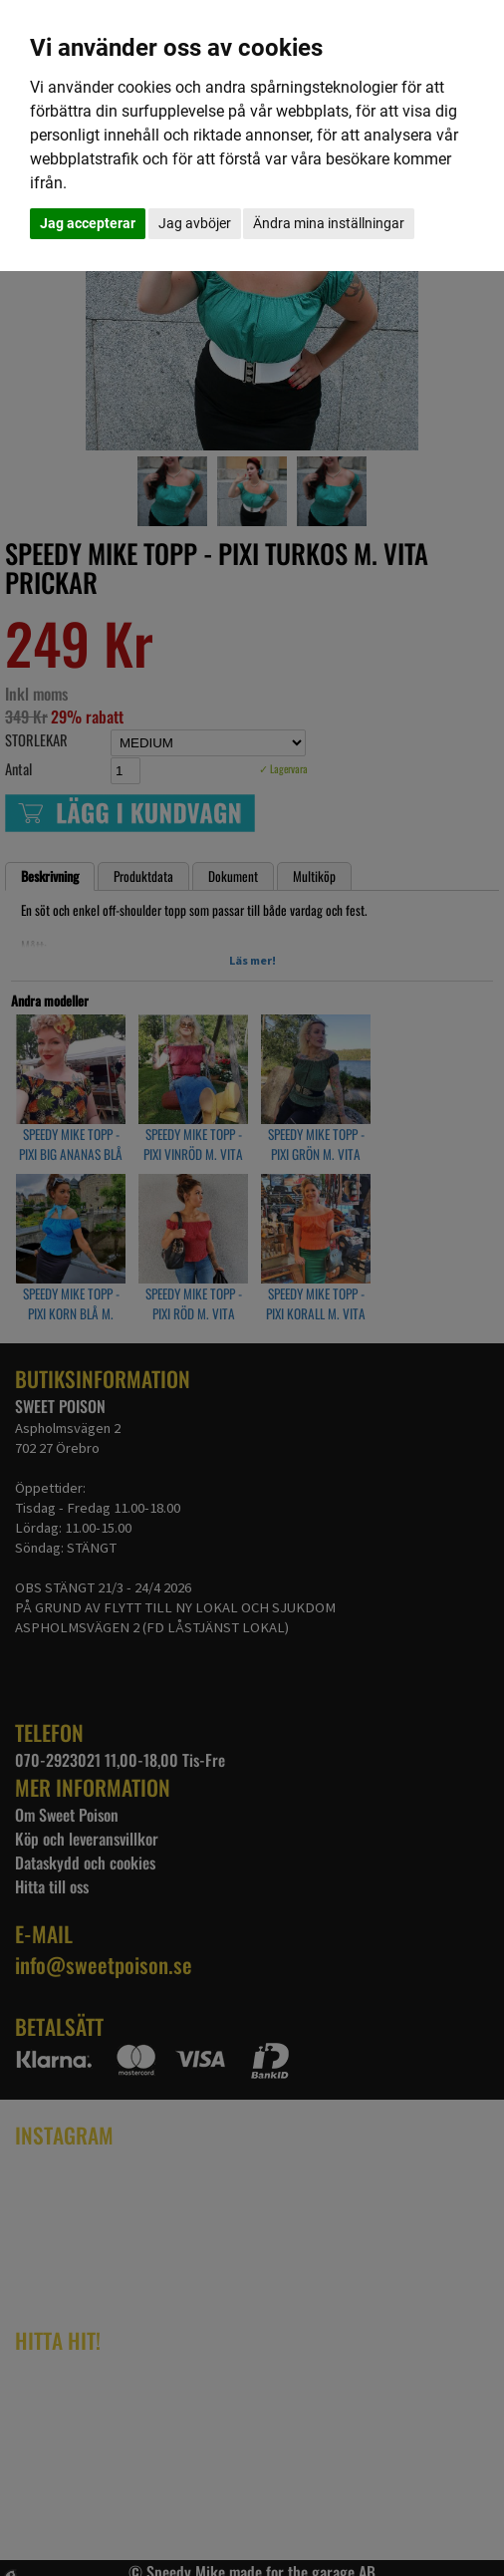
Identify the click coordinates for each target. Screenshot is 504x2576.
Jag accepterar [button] (87, 223)
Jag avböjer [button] (194, 223)
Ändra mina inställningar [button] (328, 223)
